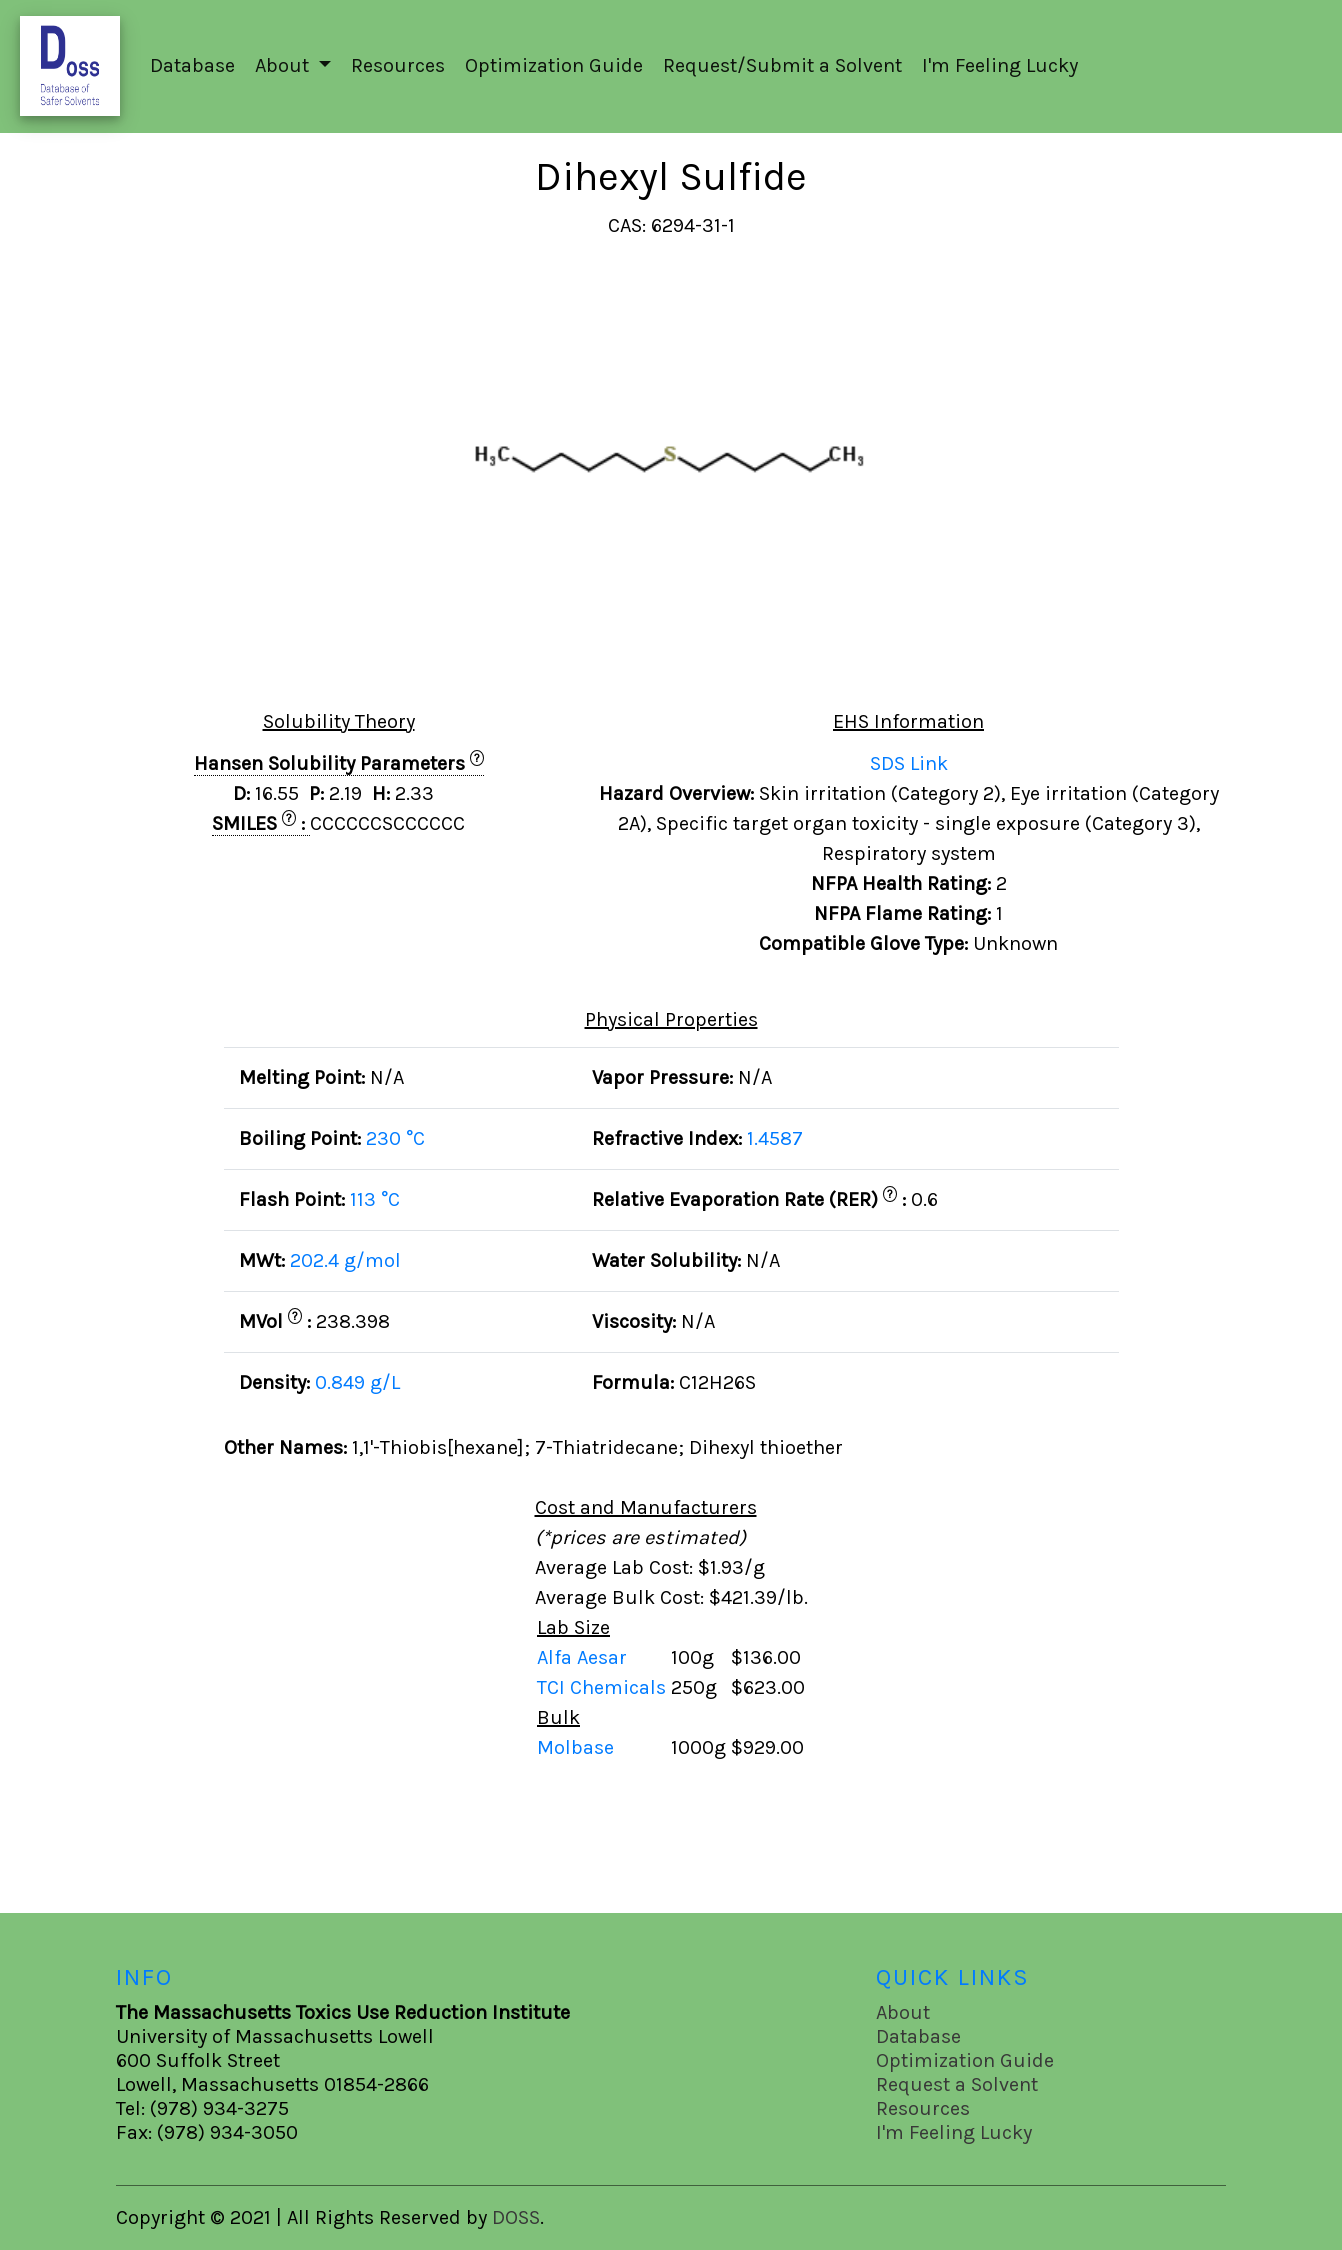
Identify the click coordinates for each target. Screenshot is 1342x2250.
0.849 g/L (357, 1382)
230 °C (395, 1138)
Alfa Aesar (584, 1657)
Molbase (575, 1747)
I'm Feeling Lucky (1000, 65)
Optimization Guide (554, 65)
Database (192, 65)
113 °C (375, 1199)
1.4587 (775, 1138)
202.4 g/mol (345, 1260)
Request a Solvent (957, 2084)
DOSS (516, 2217)
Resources (398, 65)
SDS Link (909, 763)
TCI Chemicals (604, 1687)
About (903, 2012)
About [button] (284, 65)
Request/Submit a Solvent (782, 65)
